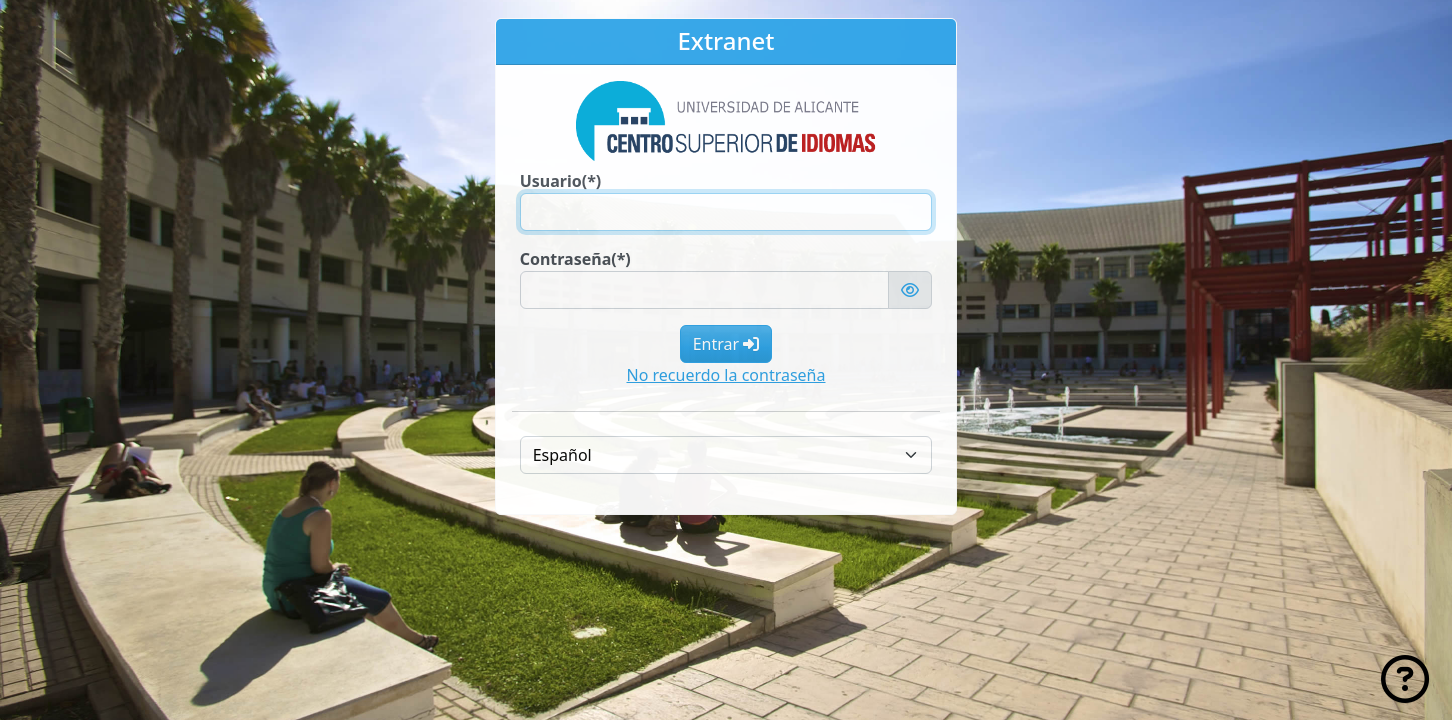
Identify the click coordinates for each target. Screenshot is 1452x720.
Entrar (726, 344)
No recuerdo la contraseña (726, 375)
